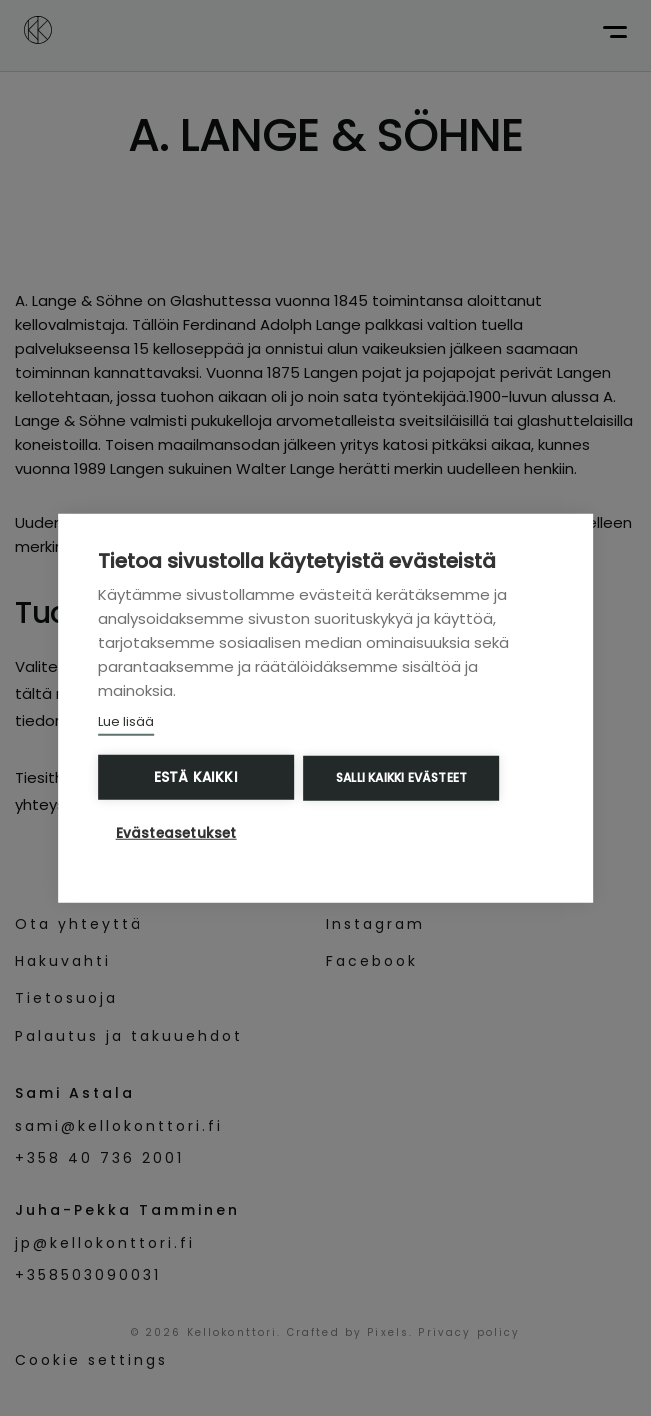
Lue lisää (126, 721)
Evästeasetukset (176, 832)
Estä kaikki (196, 777)
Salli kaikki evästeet (401, 777)
